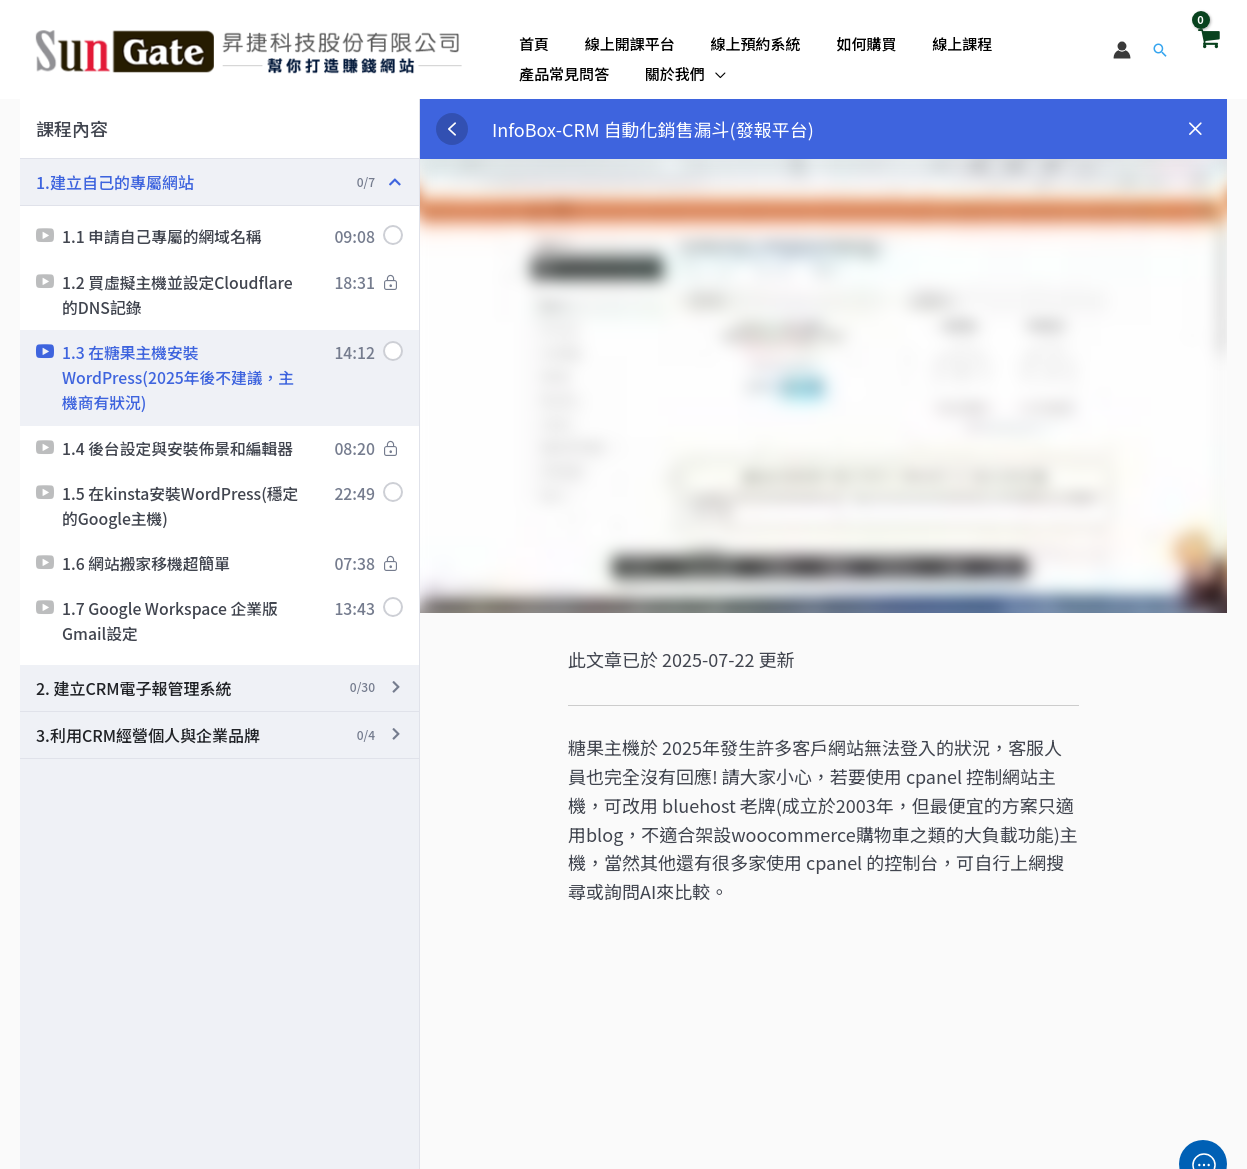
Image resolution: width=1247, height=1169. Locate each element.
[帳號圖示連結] (1122, 50)
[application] (706, 69)
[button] (1160, 50)
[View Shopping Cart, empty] (1208, 49)
